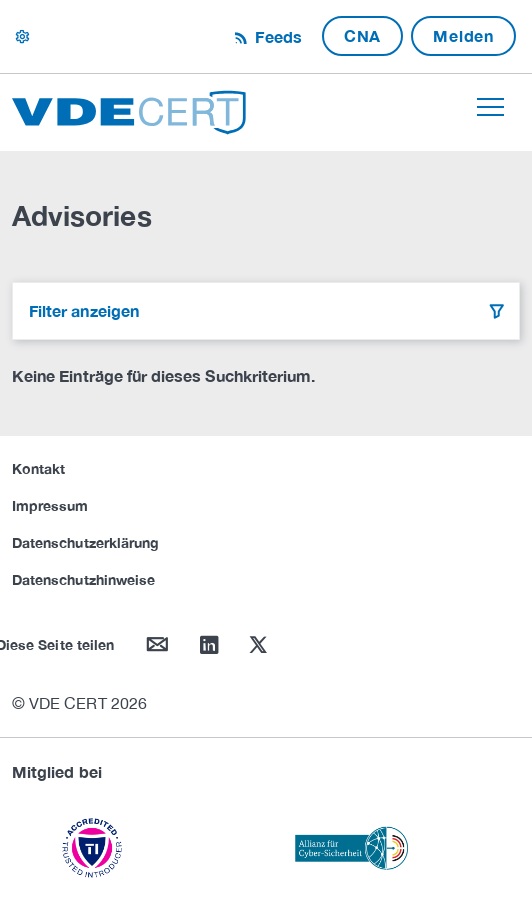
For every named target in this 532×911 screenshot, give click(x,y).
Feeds (276, 36)
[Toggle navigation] (490, 107)
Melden (463, 35)
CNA (362, 35)
